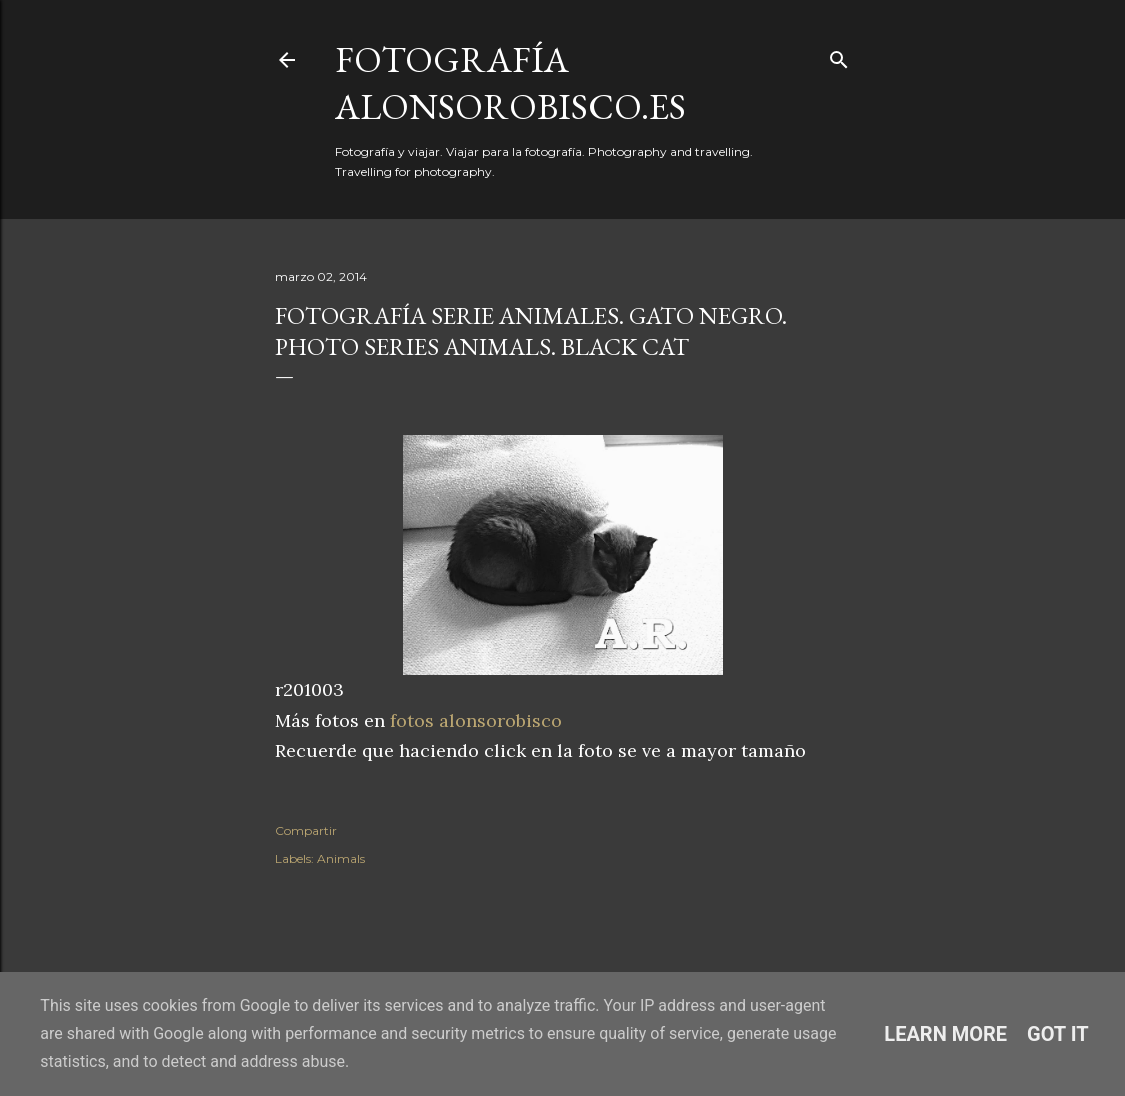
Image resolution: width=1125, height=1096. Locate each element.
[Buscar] (839, 55)
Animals (341, 858)
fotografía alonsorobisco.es (510, 83)
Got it (1058, 1034)
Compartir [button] (306, 830)
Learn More (945, 1034)
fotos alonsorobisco (476, 720)
